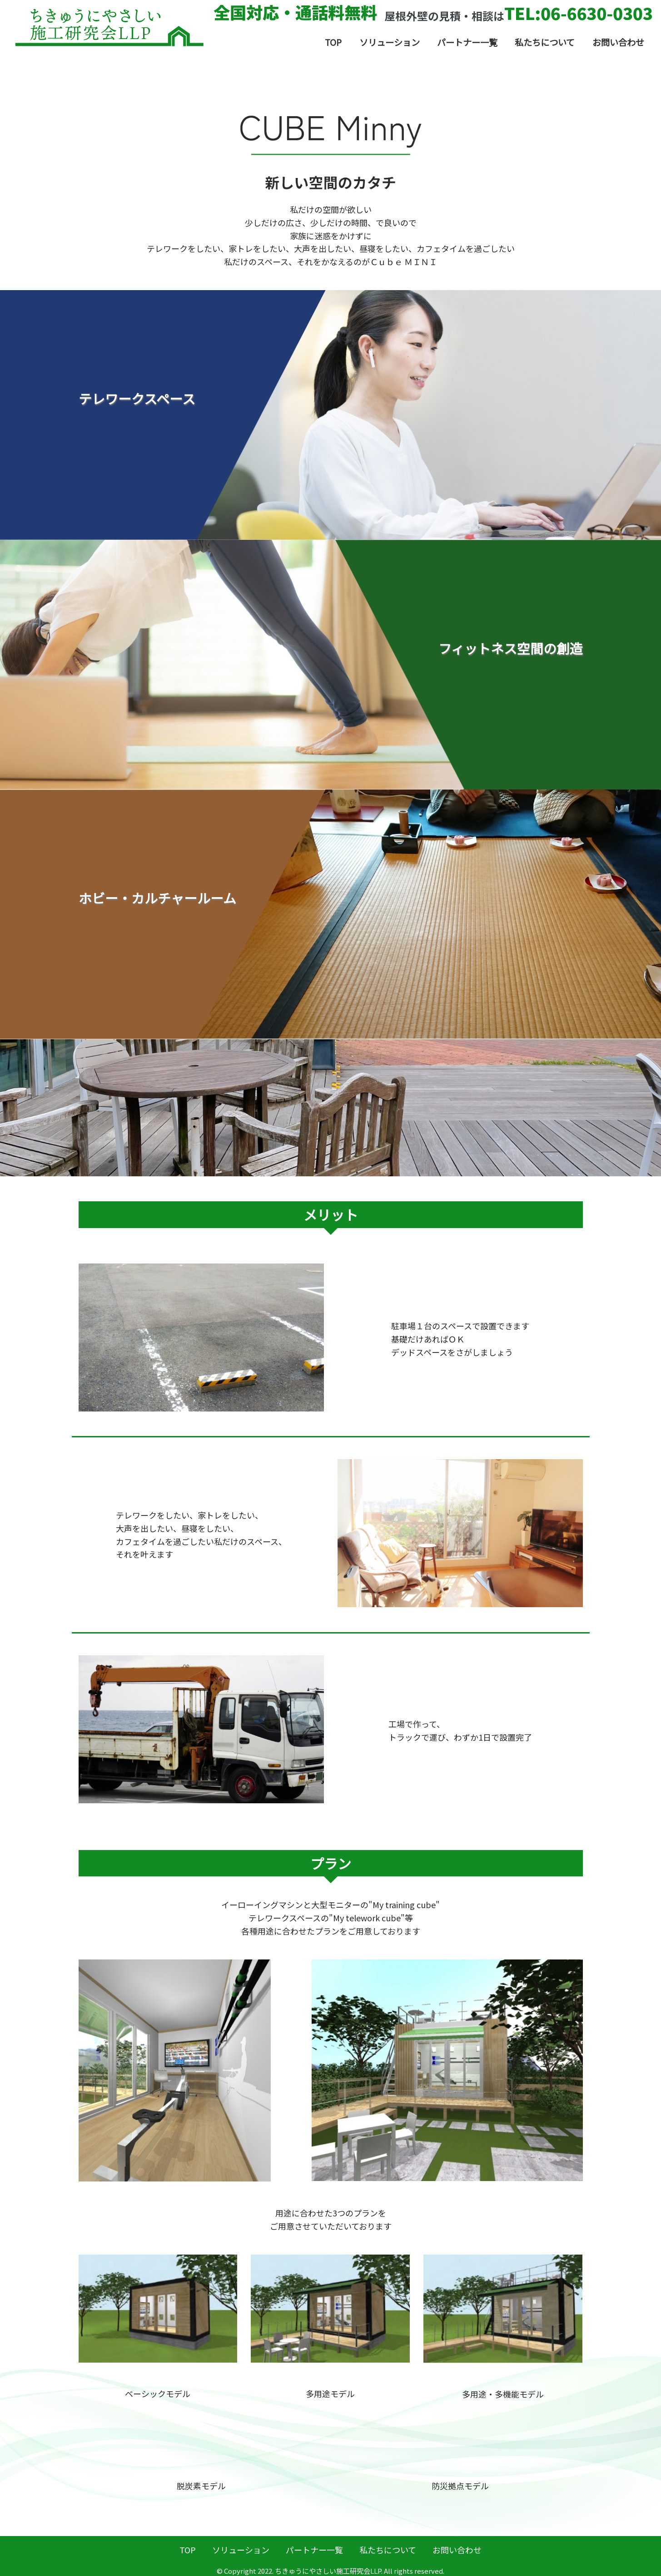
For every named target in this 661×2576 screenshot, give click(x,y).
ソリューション (389, 42)
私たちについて (545, 42)
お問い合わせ (618, 42)
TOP (333, 42)
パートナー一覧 (467, 42)
